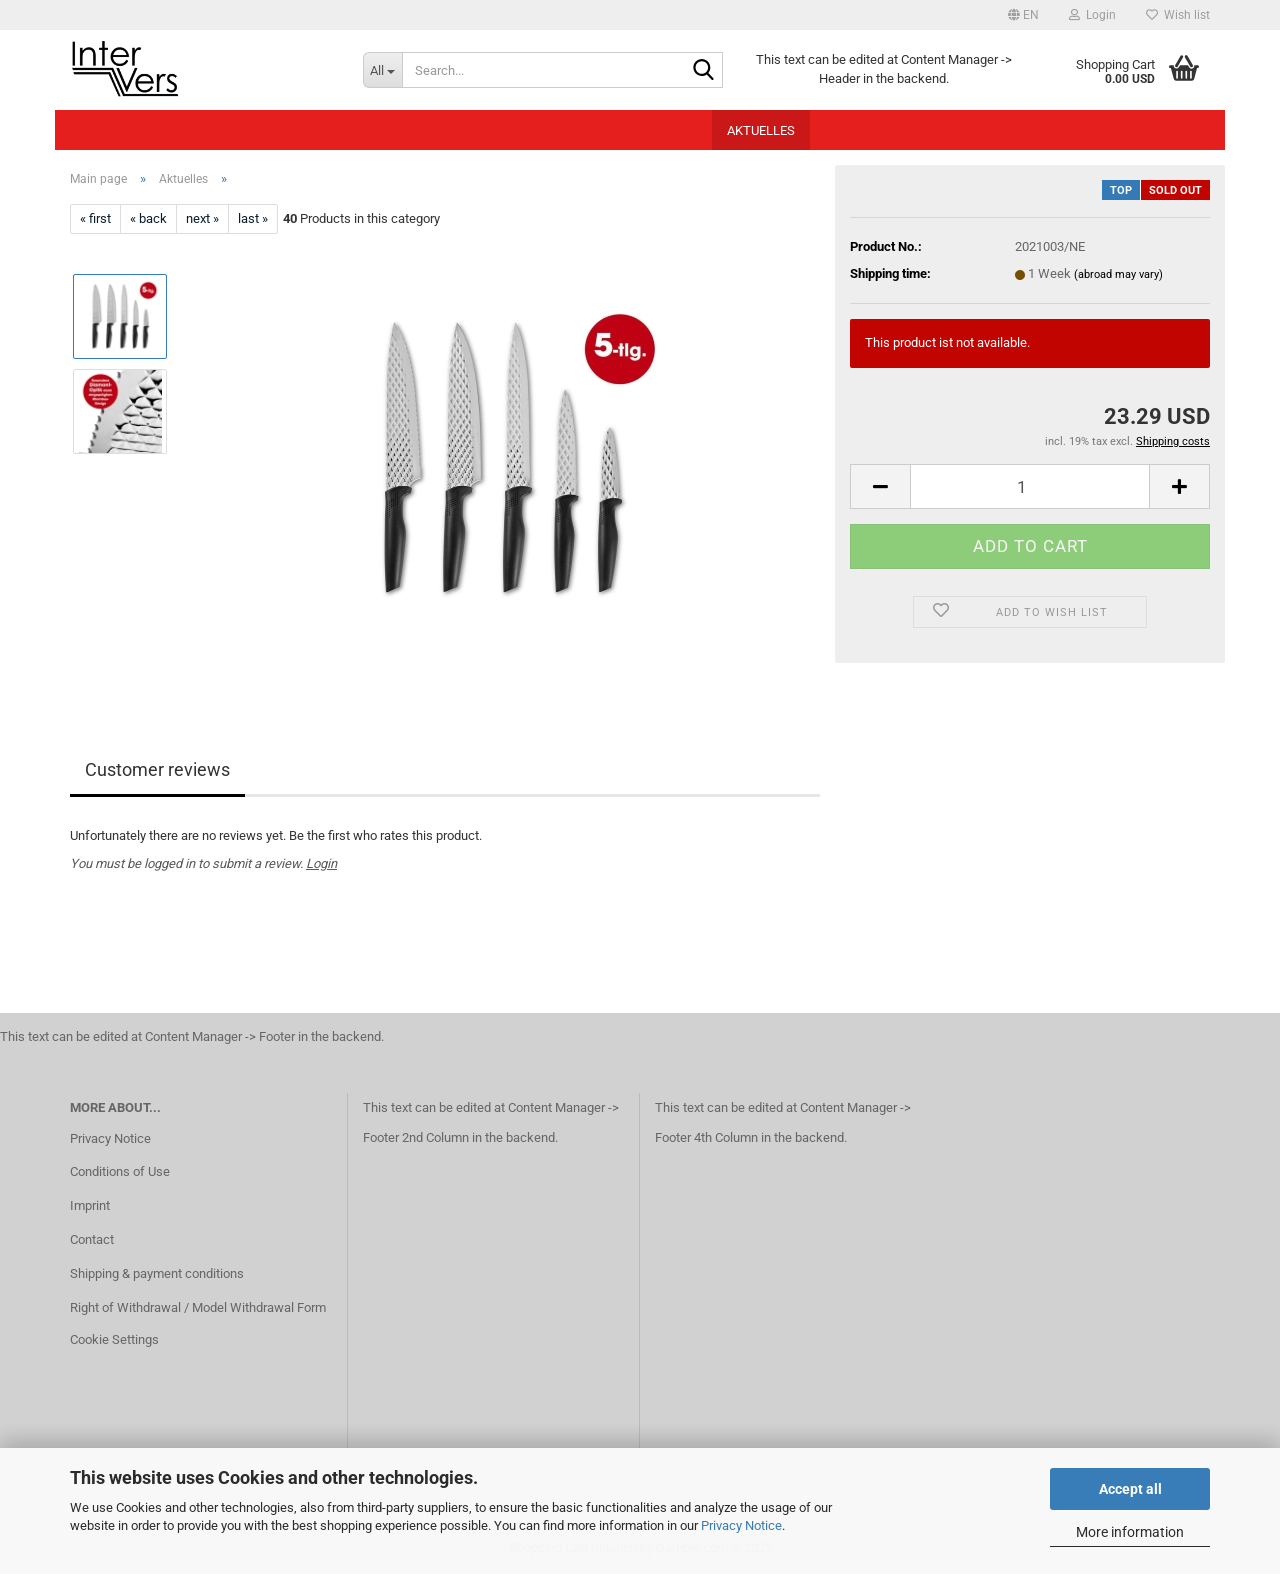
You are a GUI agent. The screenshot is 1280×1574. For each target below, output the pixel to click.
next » (202, 218)
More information (1130, 1532)
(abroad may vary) (1118, 274)
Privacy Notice (741, 1525)
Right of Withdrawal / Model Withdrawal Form (198, 1307)
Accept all (1130, 1489)
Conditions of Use (120, 1171)
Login (321, 863)
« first (95, 218)
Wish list (1178, 15)
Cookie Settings (114, 1339)
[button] (1023, 15)
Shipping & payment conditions (157, 1273)
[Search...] (382, 70)
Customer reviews (157, 769)
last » (253, 218)
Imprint (90, 1205)
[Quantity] (1030, 486)
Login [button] (1092, 15)
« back (148, 218)
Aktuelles (761, 130)
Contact (92, 1239)
